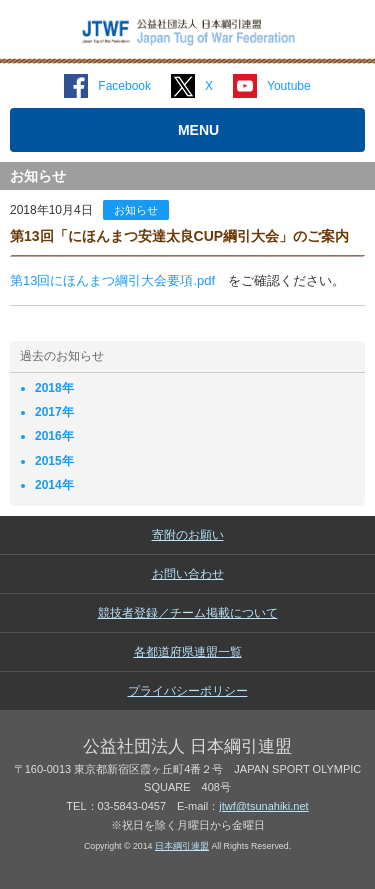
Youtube (289, 86)
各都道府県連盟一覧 (188, 652)
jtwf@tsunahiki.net (263, 806)
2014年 (54, 485)
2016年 (54, 436)
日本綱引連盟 (182, 846)
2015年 (54, 461)
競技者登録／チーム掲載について (188, 613)
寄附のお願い (188, 535)
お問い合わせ (188, 574)
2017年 (54, 412)
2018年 (54, 388)
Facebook (124, 86)
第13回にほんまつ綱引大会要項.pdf (112, 280)
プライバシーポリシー (188, 691)
